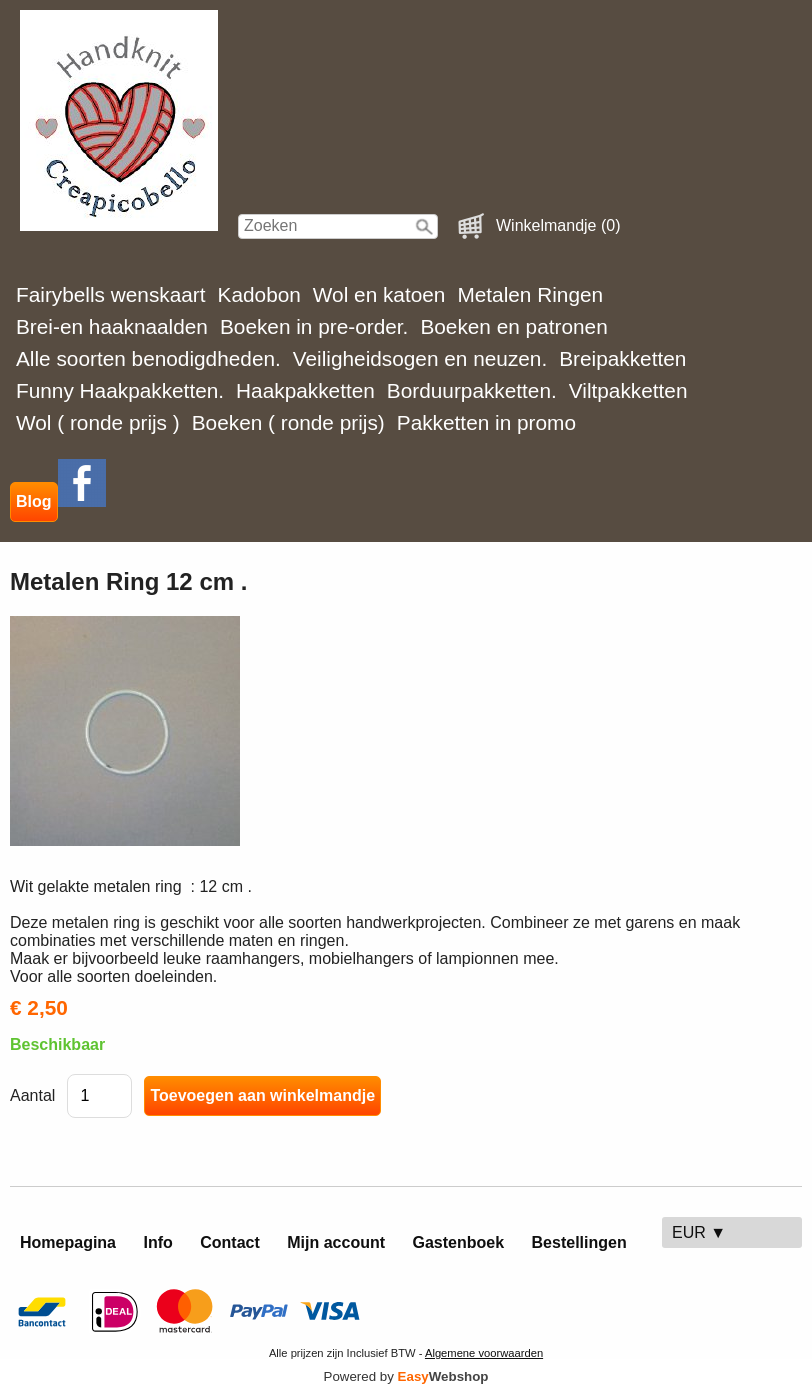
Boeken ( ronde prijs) (288, 422)
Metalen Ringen (530, 294)
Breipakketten (622, 358)
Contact (230, 1242)
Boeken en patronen (513, 326)
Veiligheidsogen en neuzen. (420, 358)
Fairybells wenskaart (111, 294)
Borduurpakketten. (472, 390)
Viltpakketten (628, 390)
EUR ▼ (699, 1232)
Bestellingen (579, 1242)
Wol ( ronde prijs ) (98, 422)
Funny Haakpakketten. (120, 390)
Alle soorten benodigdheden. (148, 358)
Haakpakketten (305, 390)
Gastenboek (459, 1242)
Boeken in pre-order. (314, 326)
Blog (34, 501)
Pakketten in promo (486, 422)
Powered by (406, 1376)
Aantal (32, 1095)
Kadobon (259, 294)
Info (157, 1242)
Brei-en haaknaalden (112, 326)
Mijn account (336, 1242)
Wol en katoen (379, 294)
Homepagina (68, 1242)
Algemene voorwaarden (484, 1353)
